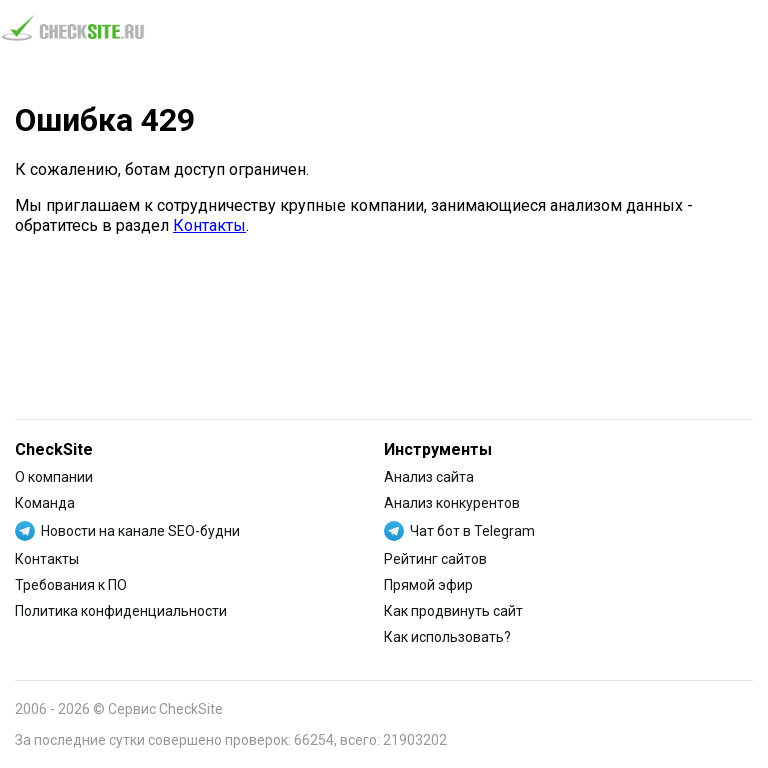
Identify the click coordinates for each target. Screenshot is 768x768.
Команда (45, 503)
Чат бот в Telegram (472, 531)
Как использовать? (447, 637)
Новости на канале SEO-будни (140, 531)
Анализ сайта (429, 477)
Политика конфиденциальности (121, 611)
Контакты (209, 225)
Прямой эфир (428, 585)
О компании (54, 477)
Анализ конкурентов (452, 503)
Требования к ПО (71, 585)
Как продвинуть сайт (453, 611)
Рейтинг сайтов (435, 559)
